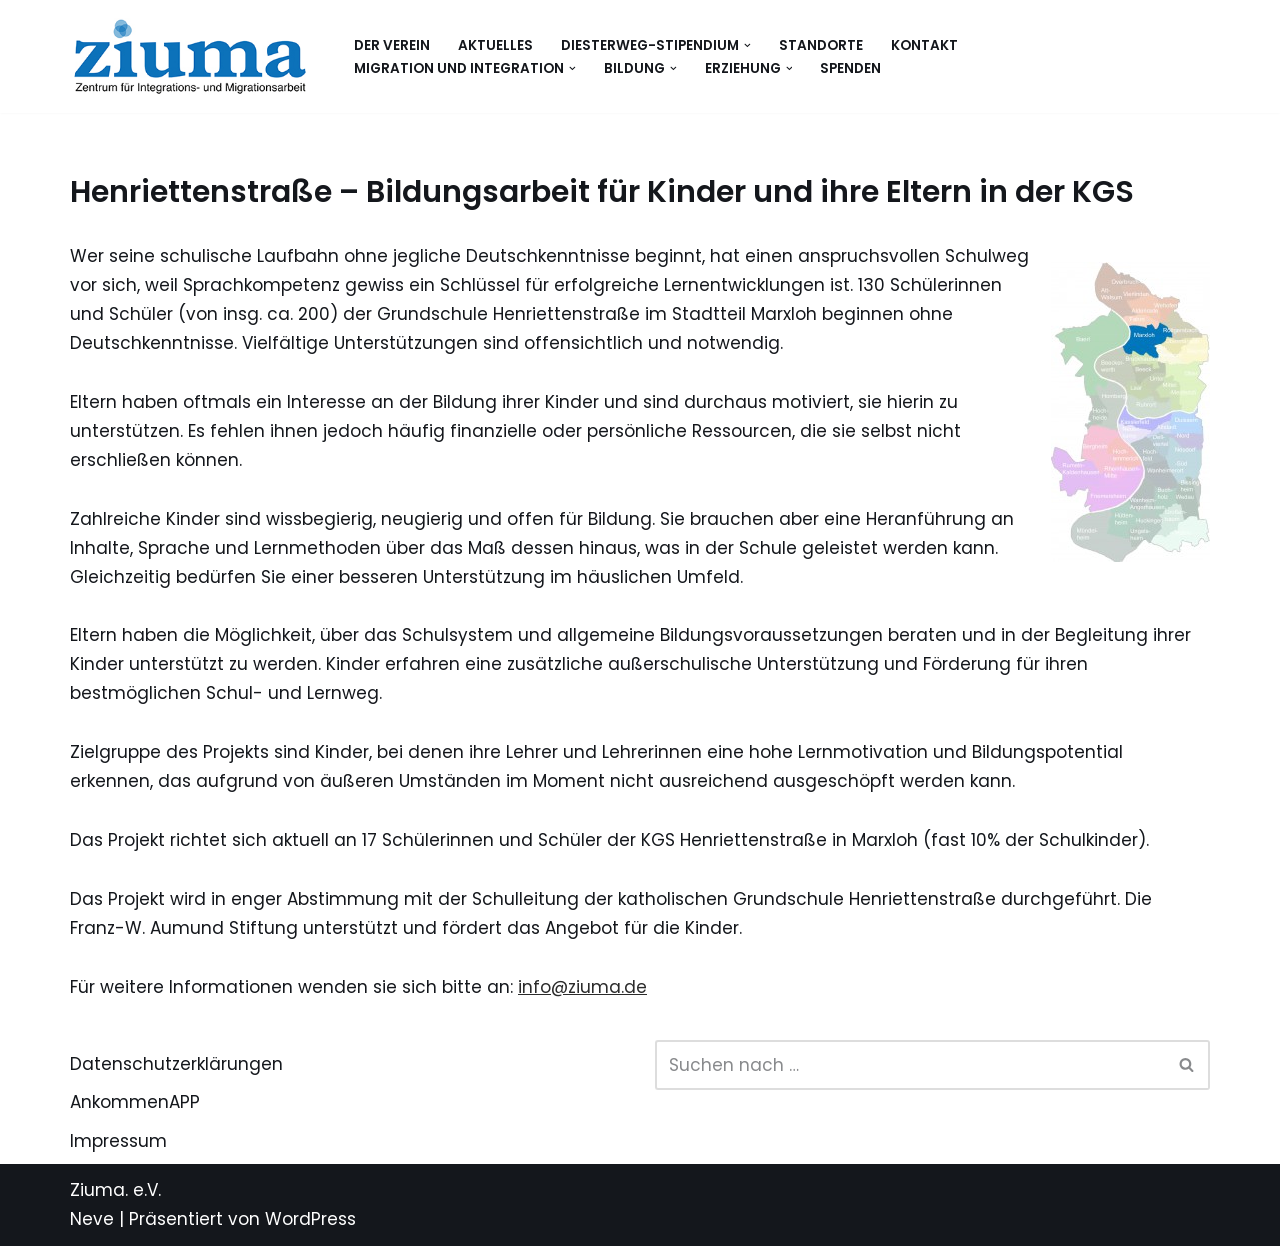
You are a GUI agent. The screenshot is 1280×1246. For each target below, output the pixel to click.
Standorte (821, 45)
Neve (92, 1219)
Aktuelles (495, 45)
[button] (747, 45)
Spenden (850, 68)
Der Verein (392, 45)
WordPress (310, 1219)
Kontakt (924, 45)
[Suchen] (910, 1065)
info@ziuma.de (582, 987)
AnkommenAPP (135, 1102)
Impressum (118, 1141)
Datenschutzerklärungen (176, 1064)
